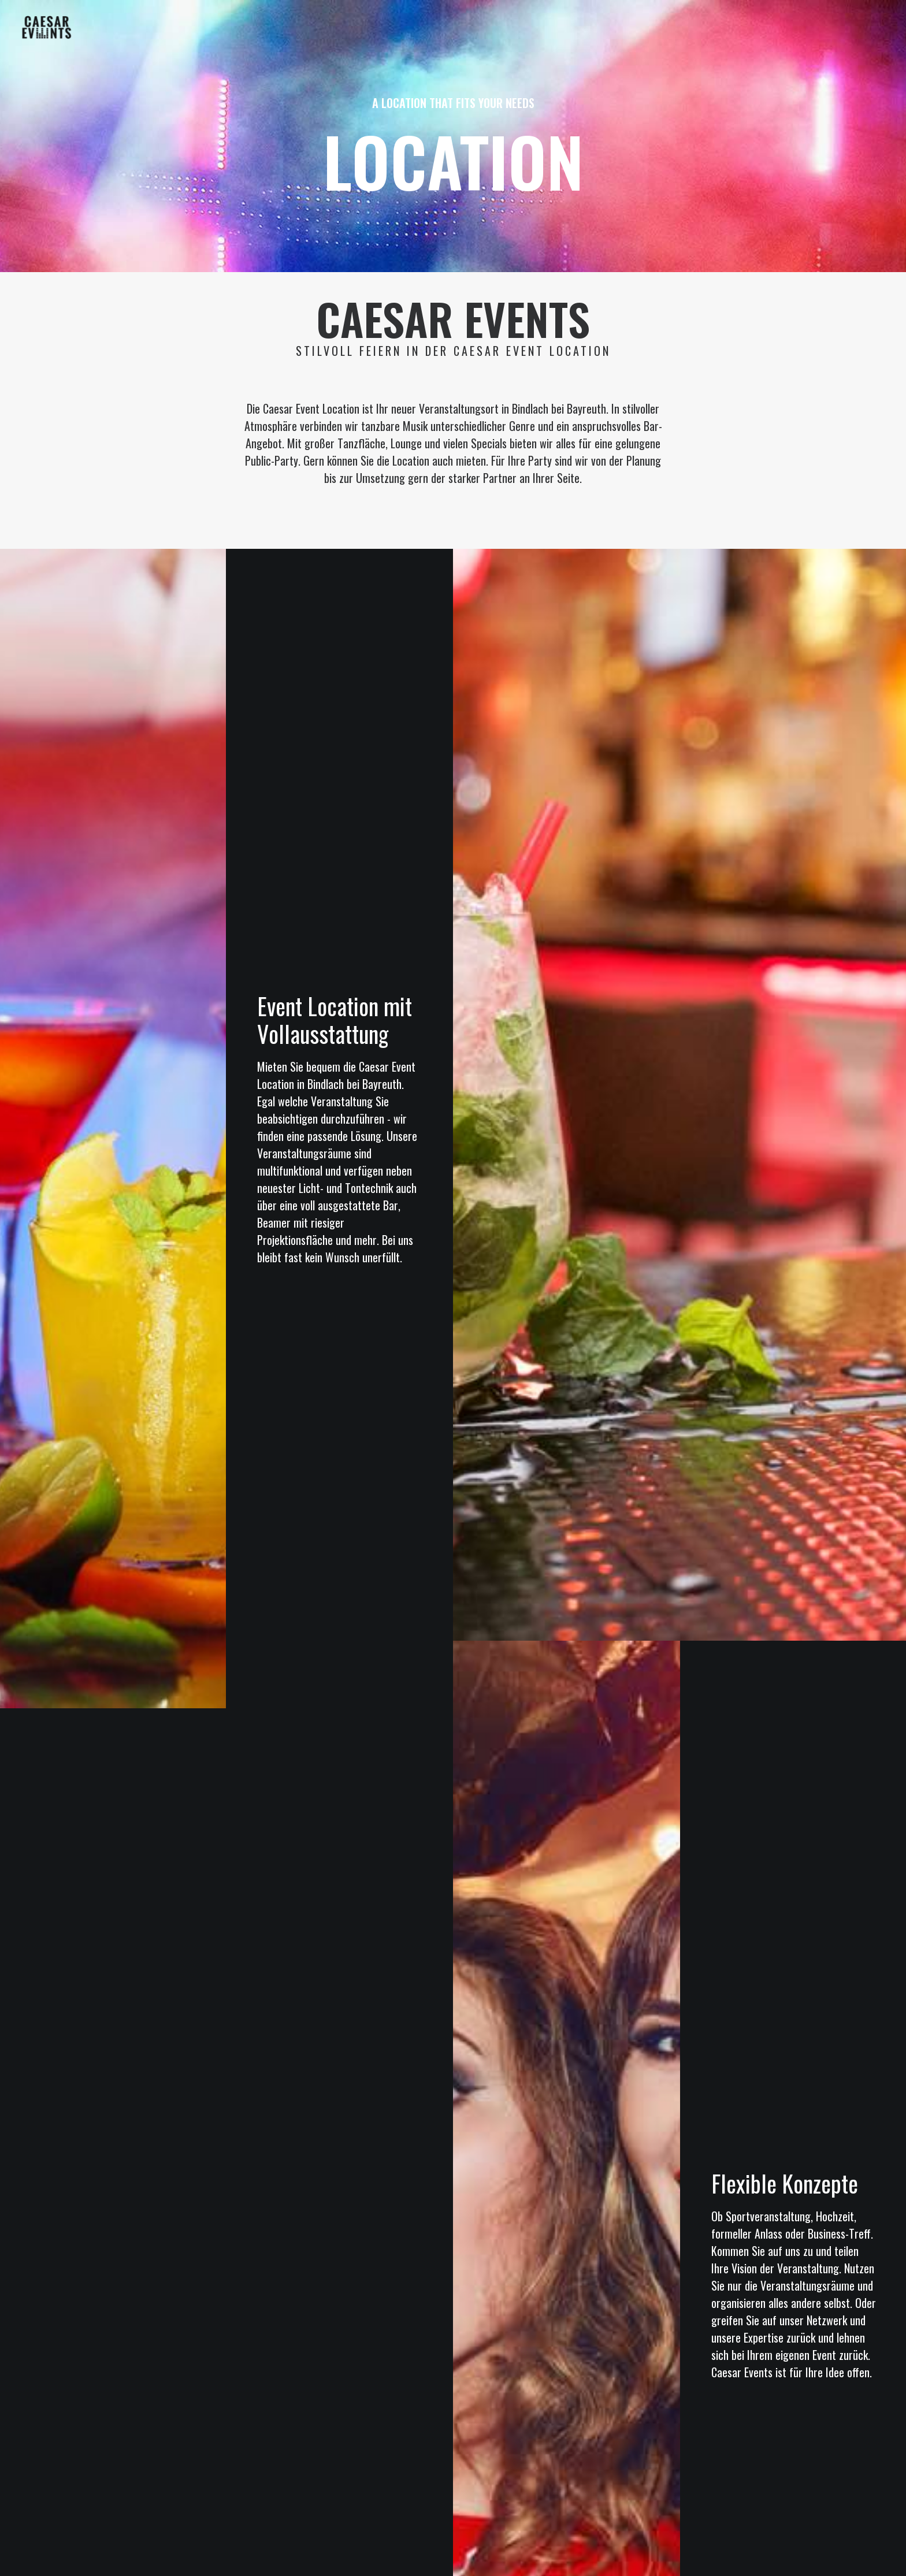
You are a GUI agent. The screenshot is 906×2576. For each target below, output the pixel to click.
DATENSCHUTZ (478, 2455)
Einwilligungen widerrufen (601, 2481)
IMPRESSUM (423, 2455)
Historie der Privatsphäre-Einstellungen (471, 2481)
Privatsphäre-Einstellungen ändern (323, 2481)
